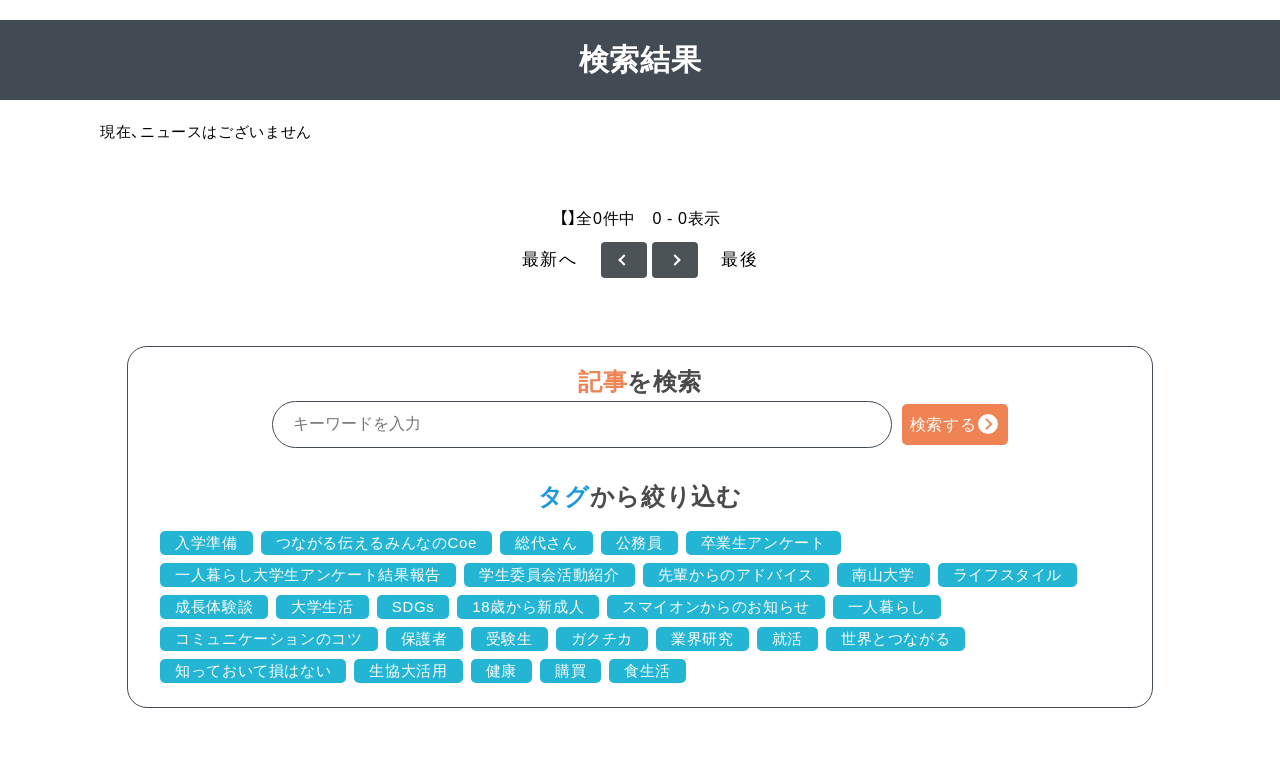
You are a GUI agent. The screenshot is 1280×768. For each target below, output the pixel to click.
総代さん (546, 542)
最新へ (550, 259)
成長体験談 (214, 606)
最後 (739, 259)
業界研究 (702, 638)
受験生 (509, 638)
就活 (787, 638)
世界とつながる (895, 638)
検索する (943, 424)
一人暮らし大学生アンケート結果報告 (308, 574)
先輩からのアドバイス (736, 574)
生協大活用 (408, 670)
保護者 (424, 638)
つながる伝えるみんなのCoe (376, 542)
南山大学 (883, 574)
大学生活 (322, 606)
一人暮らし (887, 606)
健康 (501, 670)
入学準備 (206, 542)
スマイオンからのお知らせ (716, 606)
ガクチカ (602, 638)
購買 (570, 670)
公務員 (639, 542)
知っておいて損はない (253, 670)
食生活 (647, 670)
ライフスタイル (1007, 574)
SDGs (413, 606)
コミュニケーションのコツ (269, 638)
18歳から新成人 (528, 606)
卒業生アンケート (763, 542)
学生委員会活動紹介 (549, 574)
